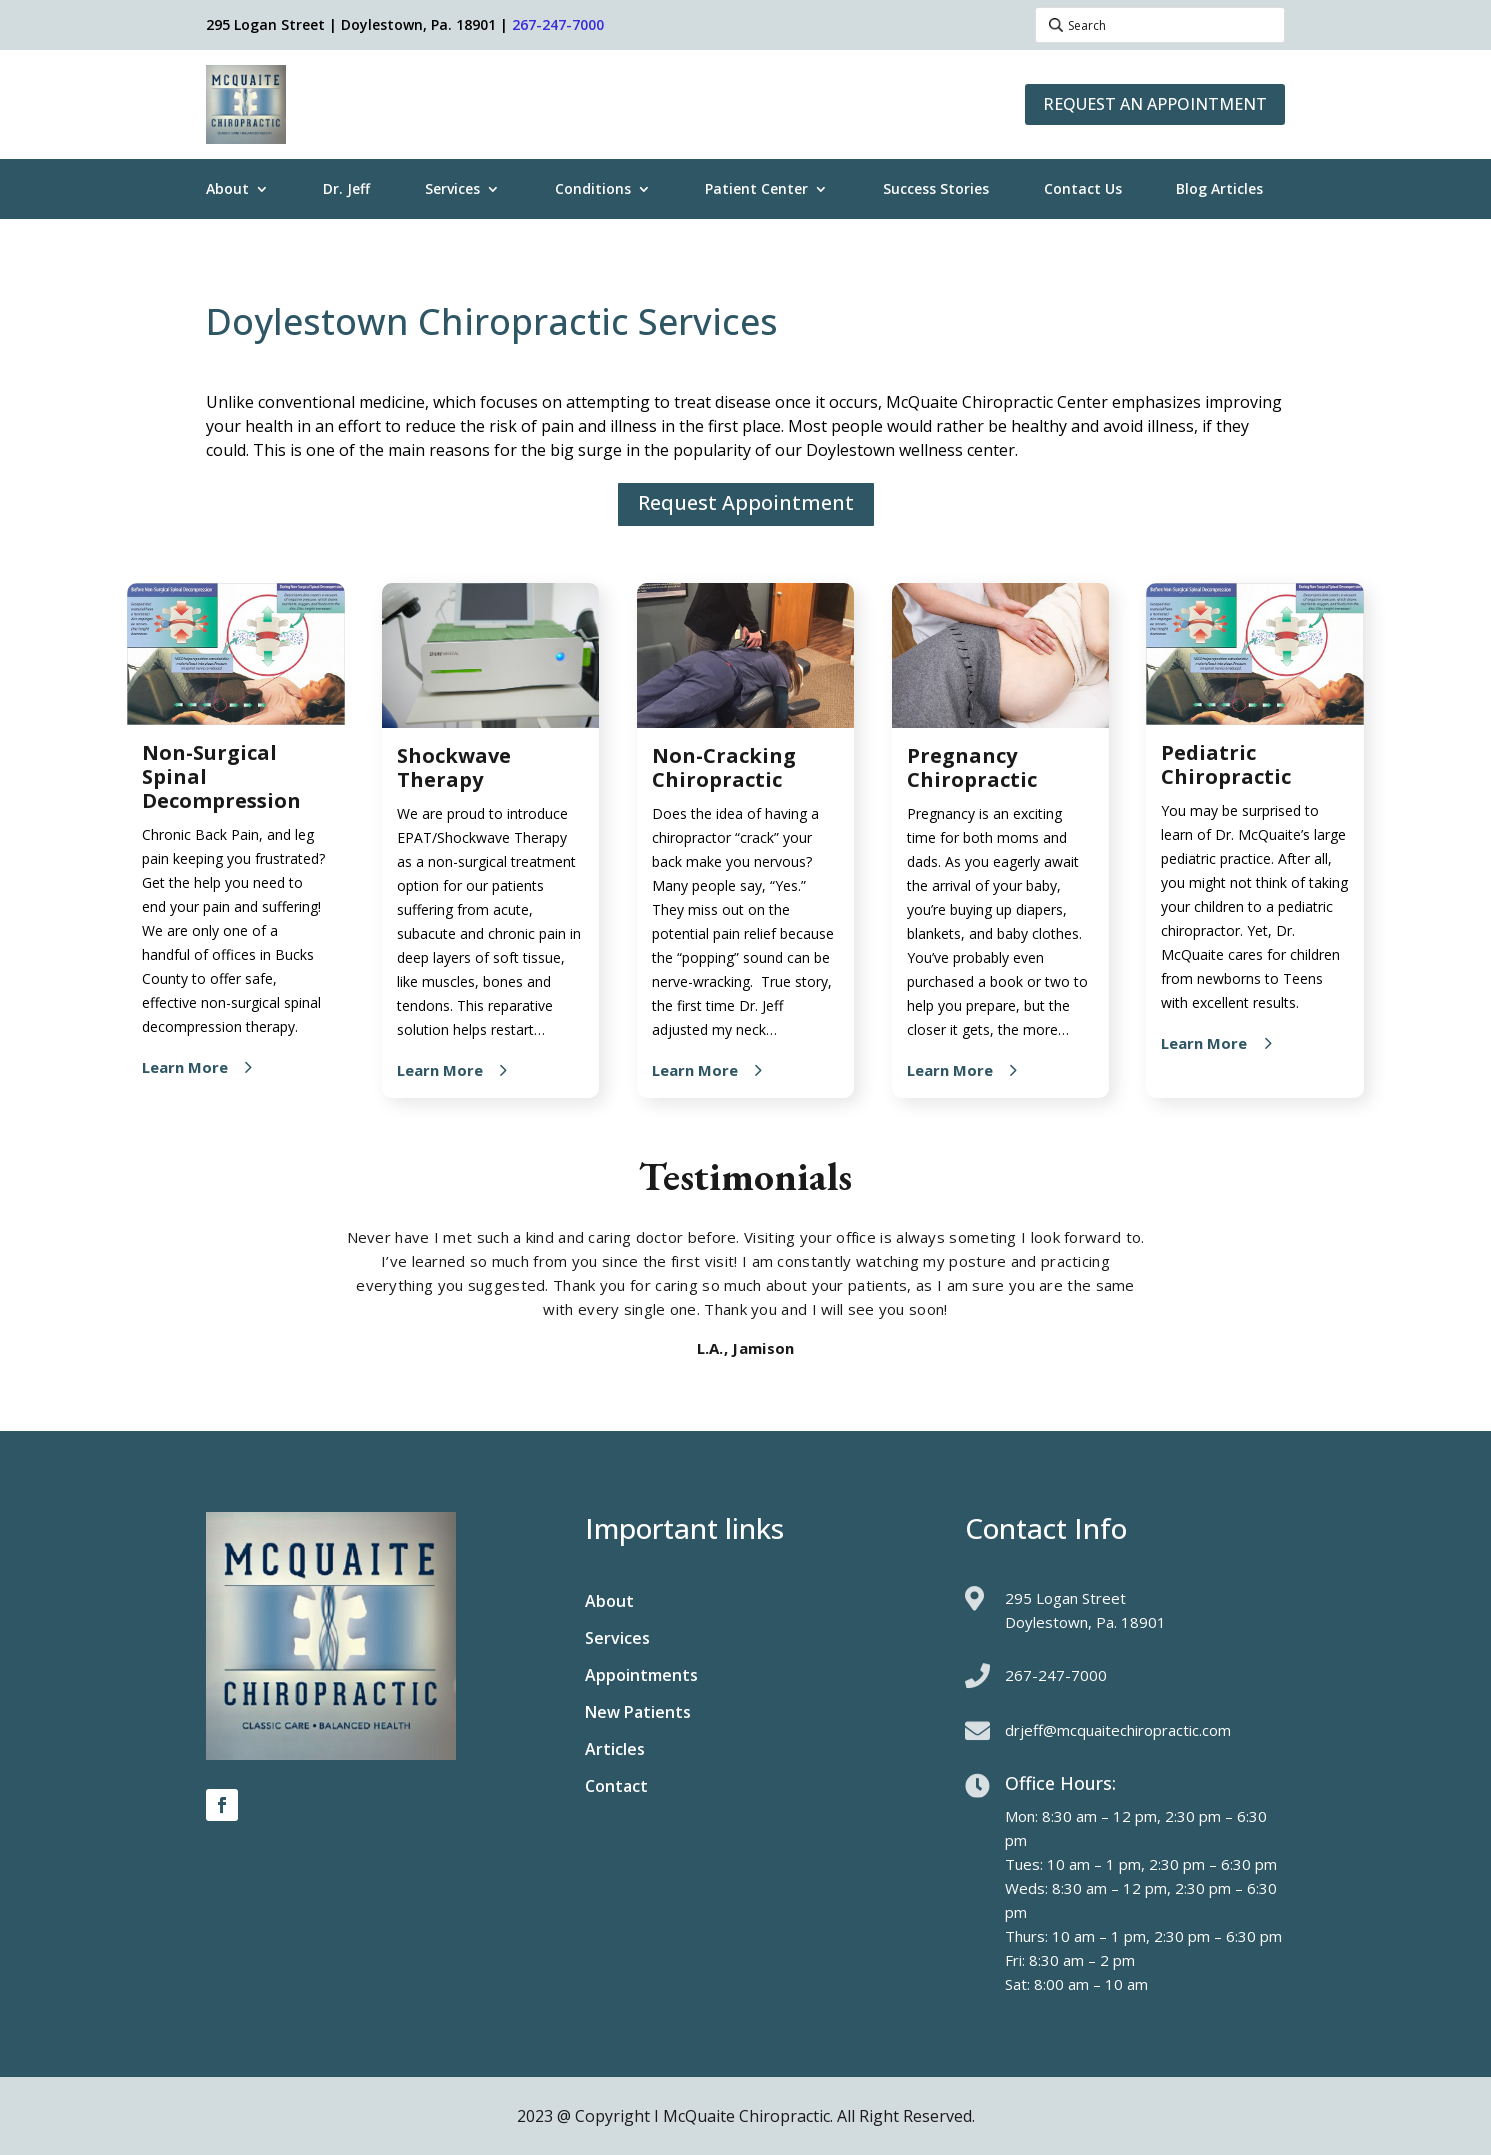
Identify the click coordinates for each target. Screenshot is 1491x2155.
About (227, 190)
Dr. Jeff (346, 190)
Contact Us (1083, 190)
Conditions (593, 190)
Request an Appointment (1155, 104)
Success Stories (936, 190)
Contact (616, 1788)
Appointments (641, 1677)
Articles (615, 1751)
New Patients (638, 1714)
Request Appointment (746, 502)
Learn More (185, 1067)
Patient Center (756, 190)
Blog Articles (1219, 190)
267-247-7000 (558, 24)
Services (452, 190)
